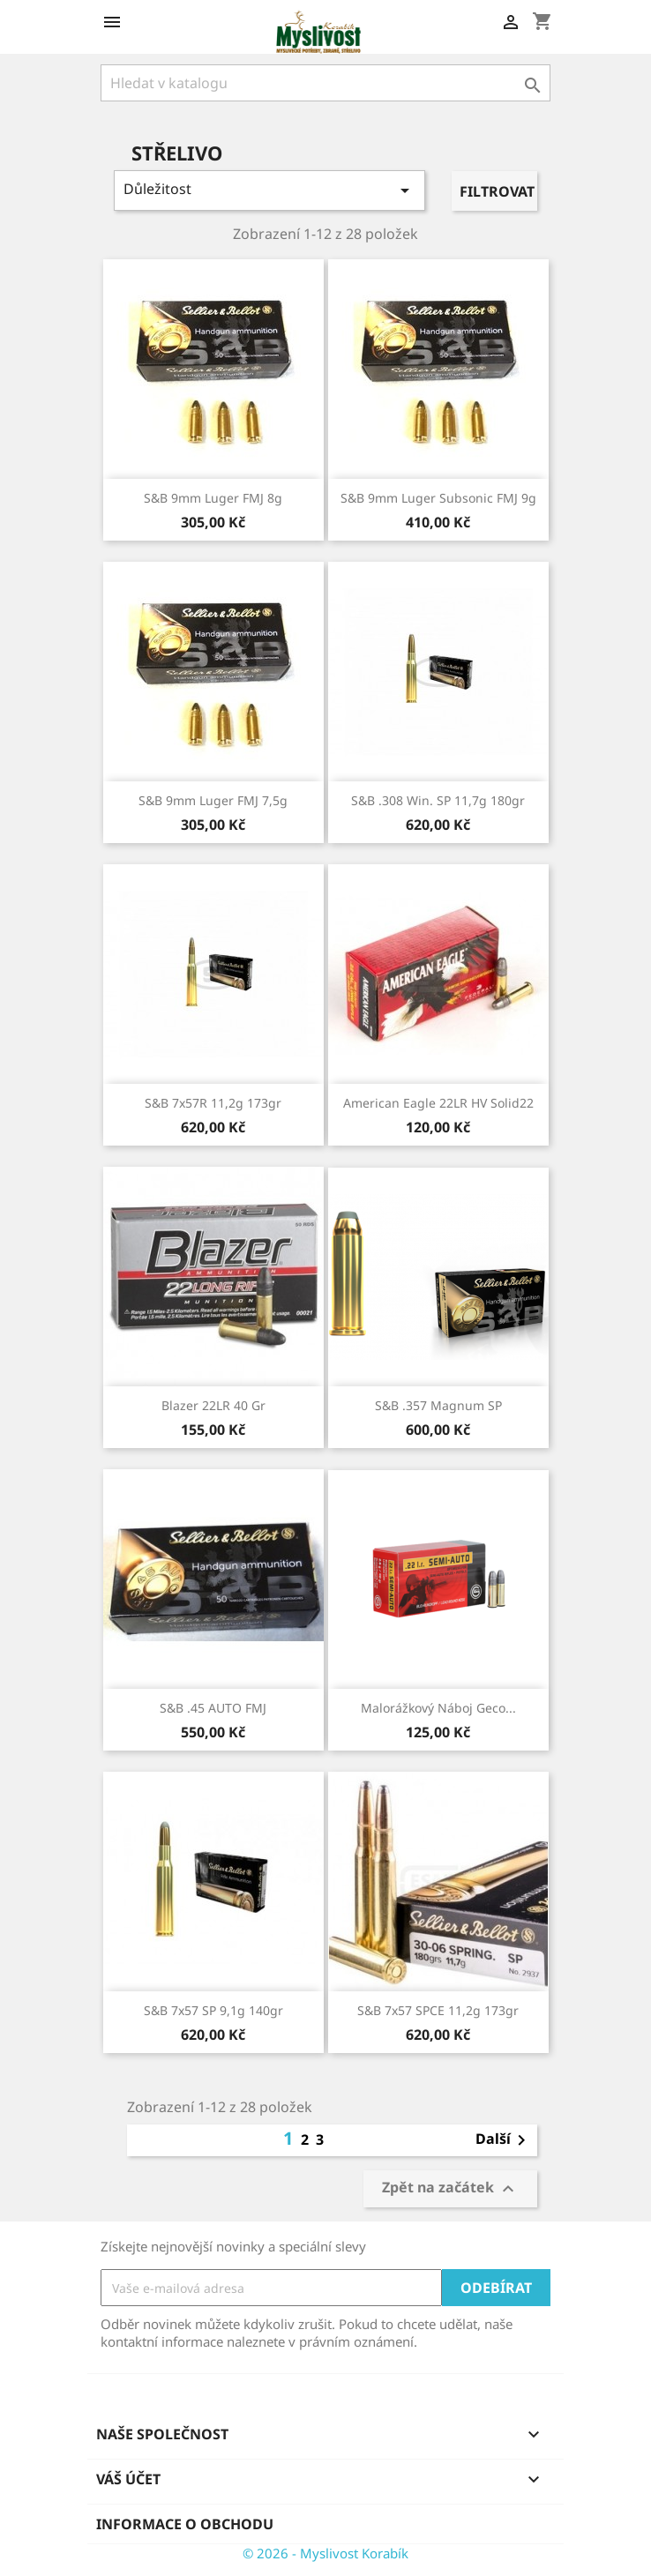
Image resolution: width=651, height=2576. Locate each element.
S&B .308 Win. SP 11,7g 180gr (438, 800)
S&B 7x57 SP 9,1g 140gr (213, 2010)
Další (503, 2140)
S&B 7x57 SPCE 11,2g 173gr (438, 2010)
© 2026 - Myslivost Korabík (325, 2553)
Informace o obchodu (184, 2524)
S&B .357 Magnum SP (438, 1405)
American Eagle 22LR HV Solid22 (438, 1102)
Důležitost (269, 190)
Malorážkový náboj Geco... (438, 1707)
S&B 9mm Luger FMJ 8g (213, 497)
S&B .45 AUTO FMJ (213, 1707)
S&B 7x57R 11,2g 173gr (213, 1102)
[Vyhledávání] (325, 82)
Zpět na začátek (450, 2189)
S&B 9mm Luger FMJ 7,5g (213, 800)
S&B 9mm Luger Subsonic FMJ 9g (438, 497)
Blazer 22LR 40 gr (213, 1405)
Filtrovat (497, 191)
